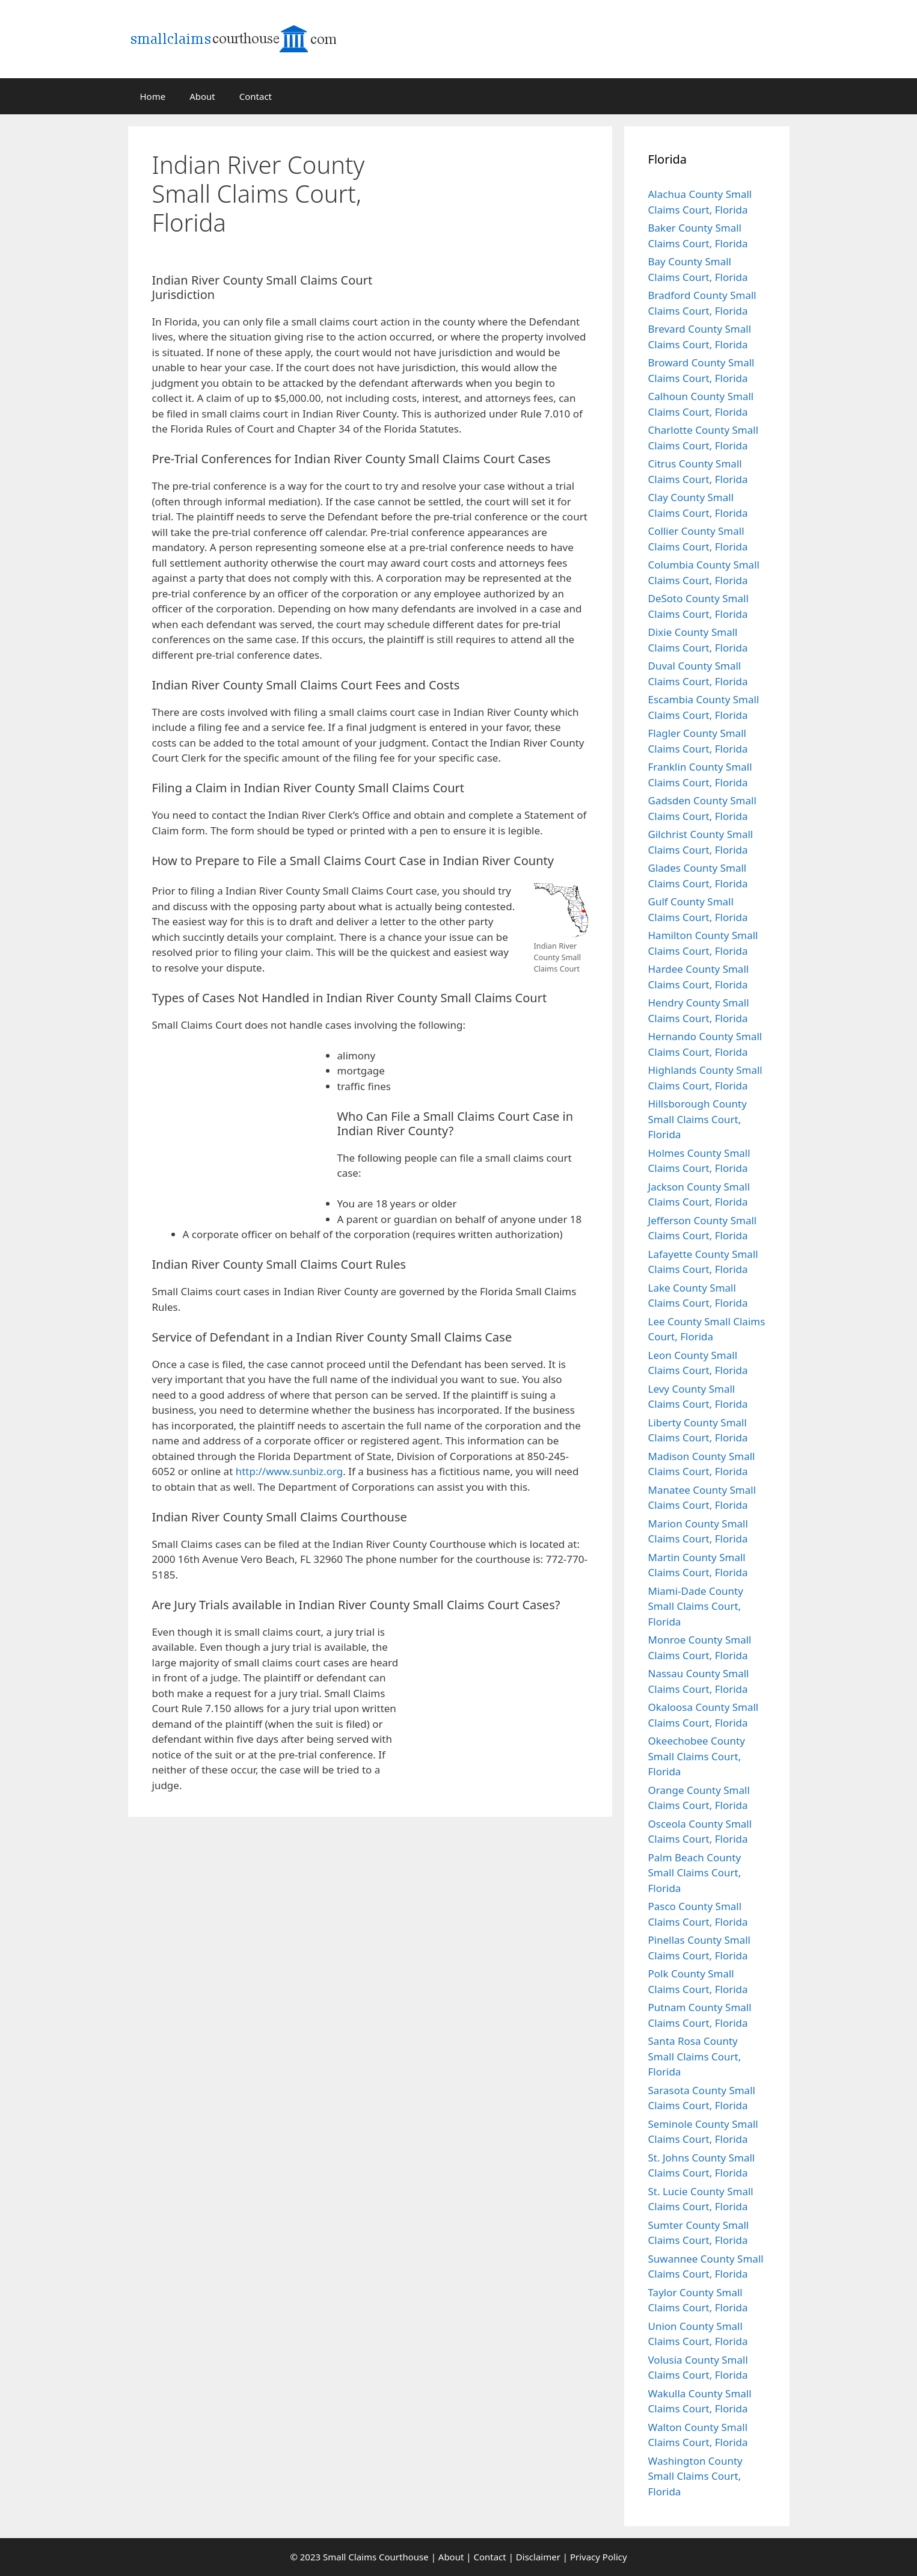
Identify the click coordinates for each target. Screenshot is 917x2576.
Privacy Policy (598, 2557)
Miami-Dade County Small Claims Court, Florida (695, 1606)
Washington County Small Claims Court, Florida (695, 2476)
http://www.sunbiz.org (289, 1471)
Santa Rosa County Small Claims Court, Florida (694, 2056)
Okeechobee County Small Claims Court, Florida (696, 1756)
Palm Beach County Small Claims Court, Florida (694, 1872)
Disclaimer (538, 2557)
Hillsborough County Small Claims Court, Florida (697, 1119)
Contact (255, 96)
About (202, 96)
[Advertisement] (522, 206)
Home (153, 96)
